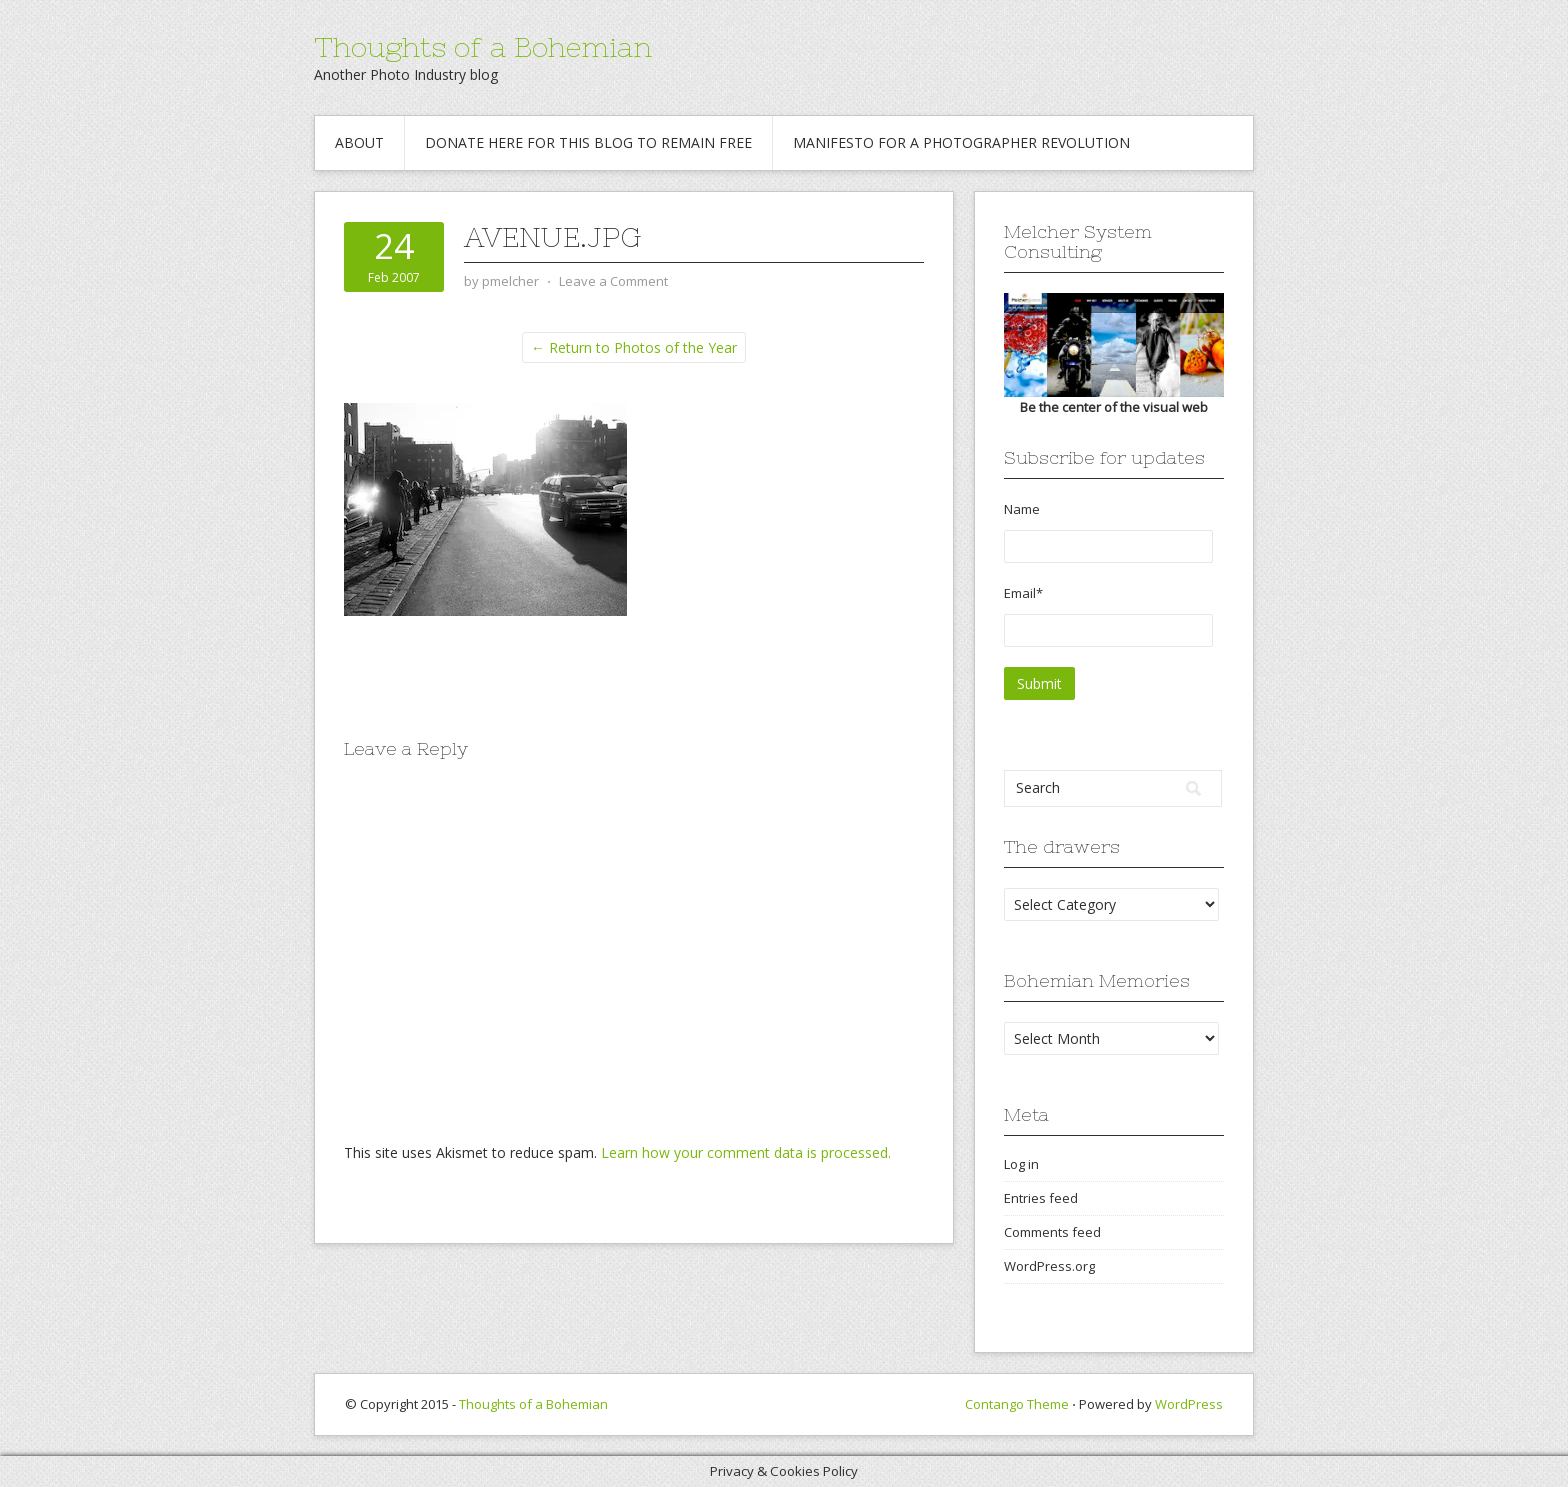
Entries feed (1041, 1198)
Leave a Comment (613, 281)
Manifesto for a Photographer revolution (961, 142)
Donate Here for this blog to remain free (588, 142)
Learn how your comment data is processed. (746, 1152)
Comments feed (1052, 1232)
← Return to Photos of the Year (634, 347)
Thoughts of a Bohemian (483, 47)
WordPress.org (1049, 1266)
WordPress (1189, 1404)
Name (1108, 531)
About (359, 142)
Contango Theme (1017, 1404)
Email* (1108, 615)
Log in (1021, 1164)
